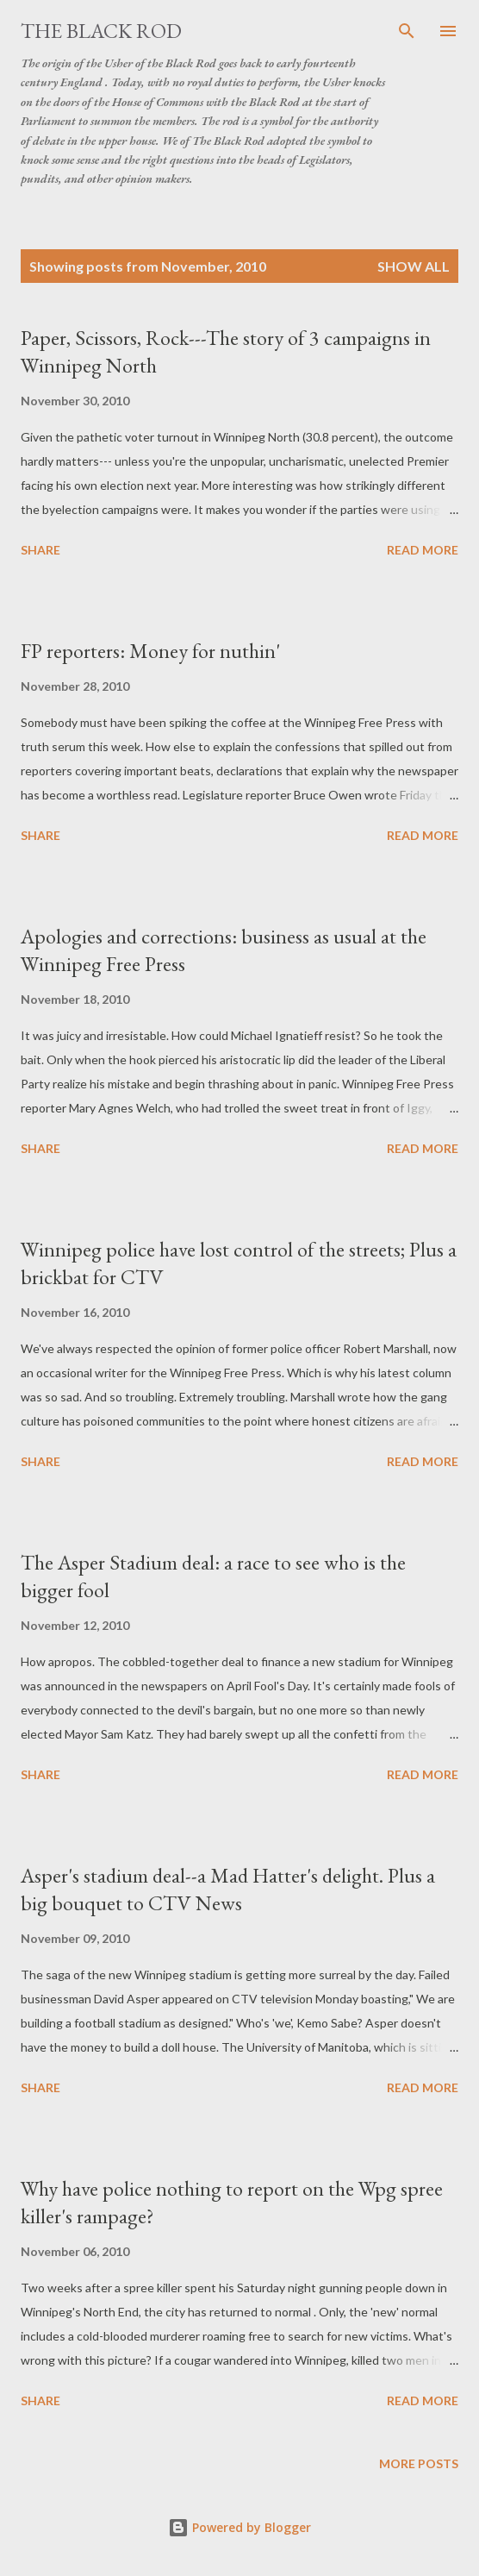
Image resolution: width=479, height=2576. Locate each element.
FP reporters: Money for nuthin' (150, 650)
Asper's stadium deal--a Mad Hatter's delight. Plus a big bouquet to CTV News (228, 1889)
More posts (418, 2463)
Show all (413, 266)
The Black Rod (101, 30)
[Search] (406, 31)
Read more (422, 549)
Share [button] (40, 549)
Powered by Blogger (239, 2527)
